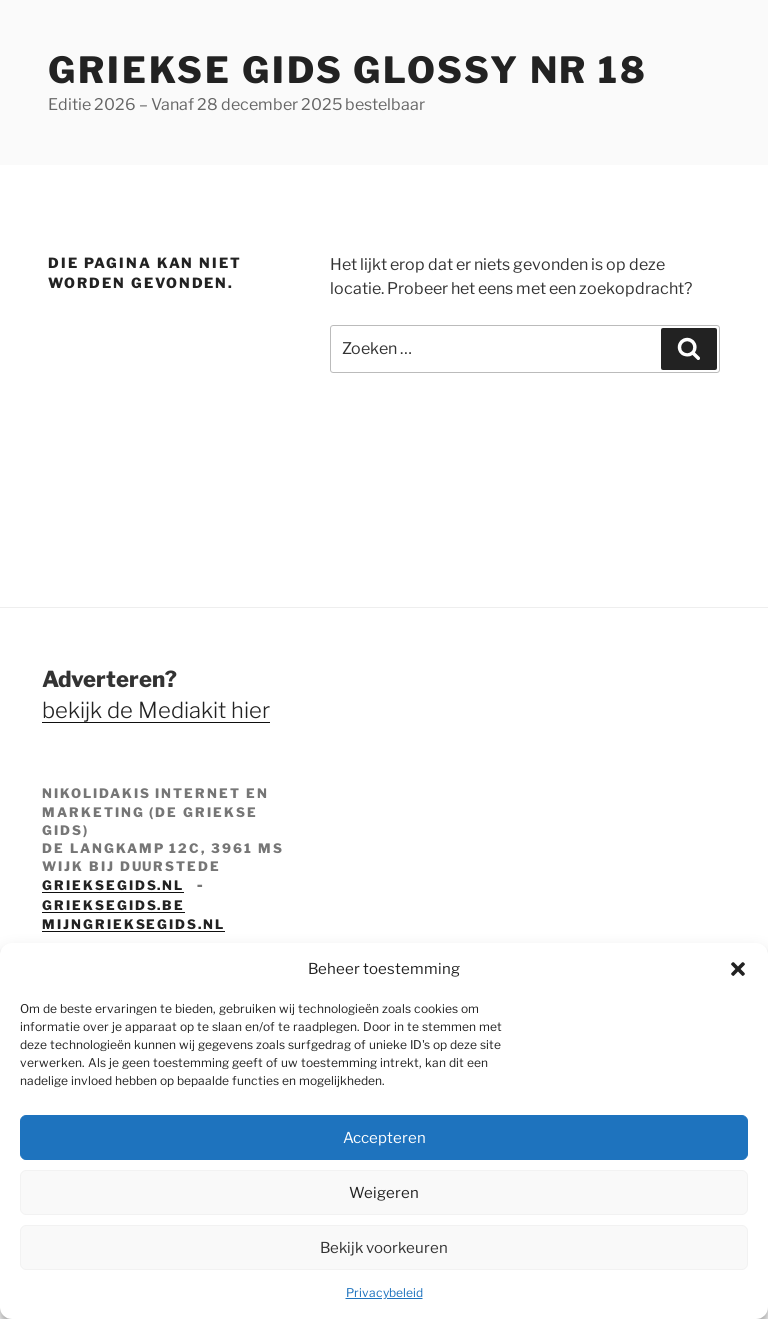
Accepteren (384, 1138)
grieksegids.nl (113, 885)
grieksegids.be (113, 905)
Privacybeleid (384, 1292)
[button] (738, 969)
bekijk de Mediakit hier (156, 710)
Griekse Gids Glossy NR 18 (348, 70)
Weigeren (384, 1193)
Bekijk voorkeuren (384, 1248)
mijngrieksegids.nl (133, 924)
